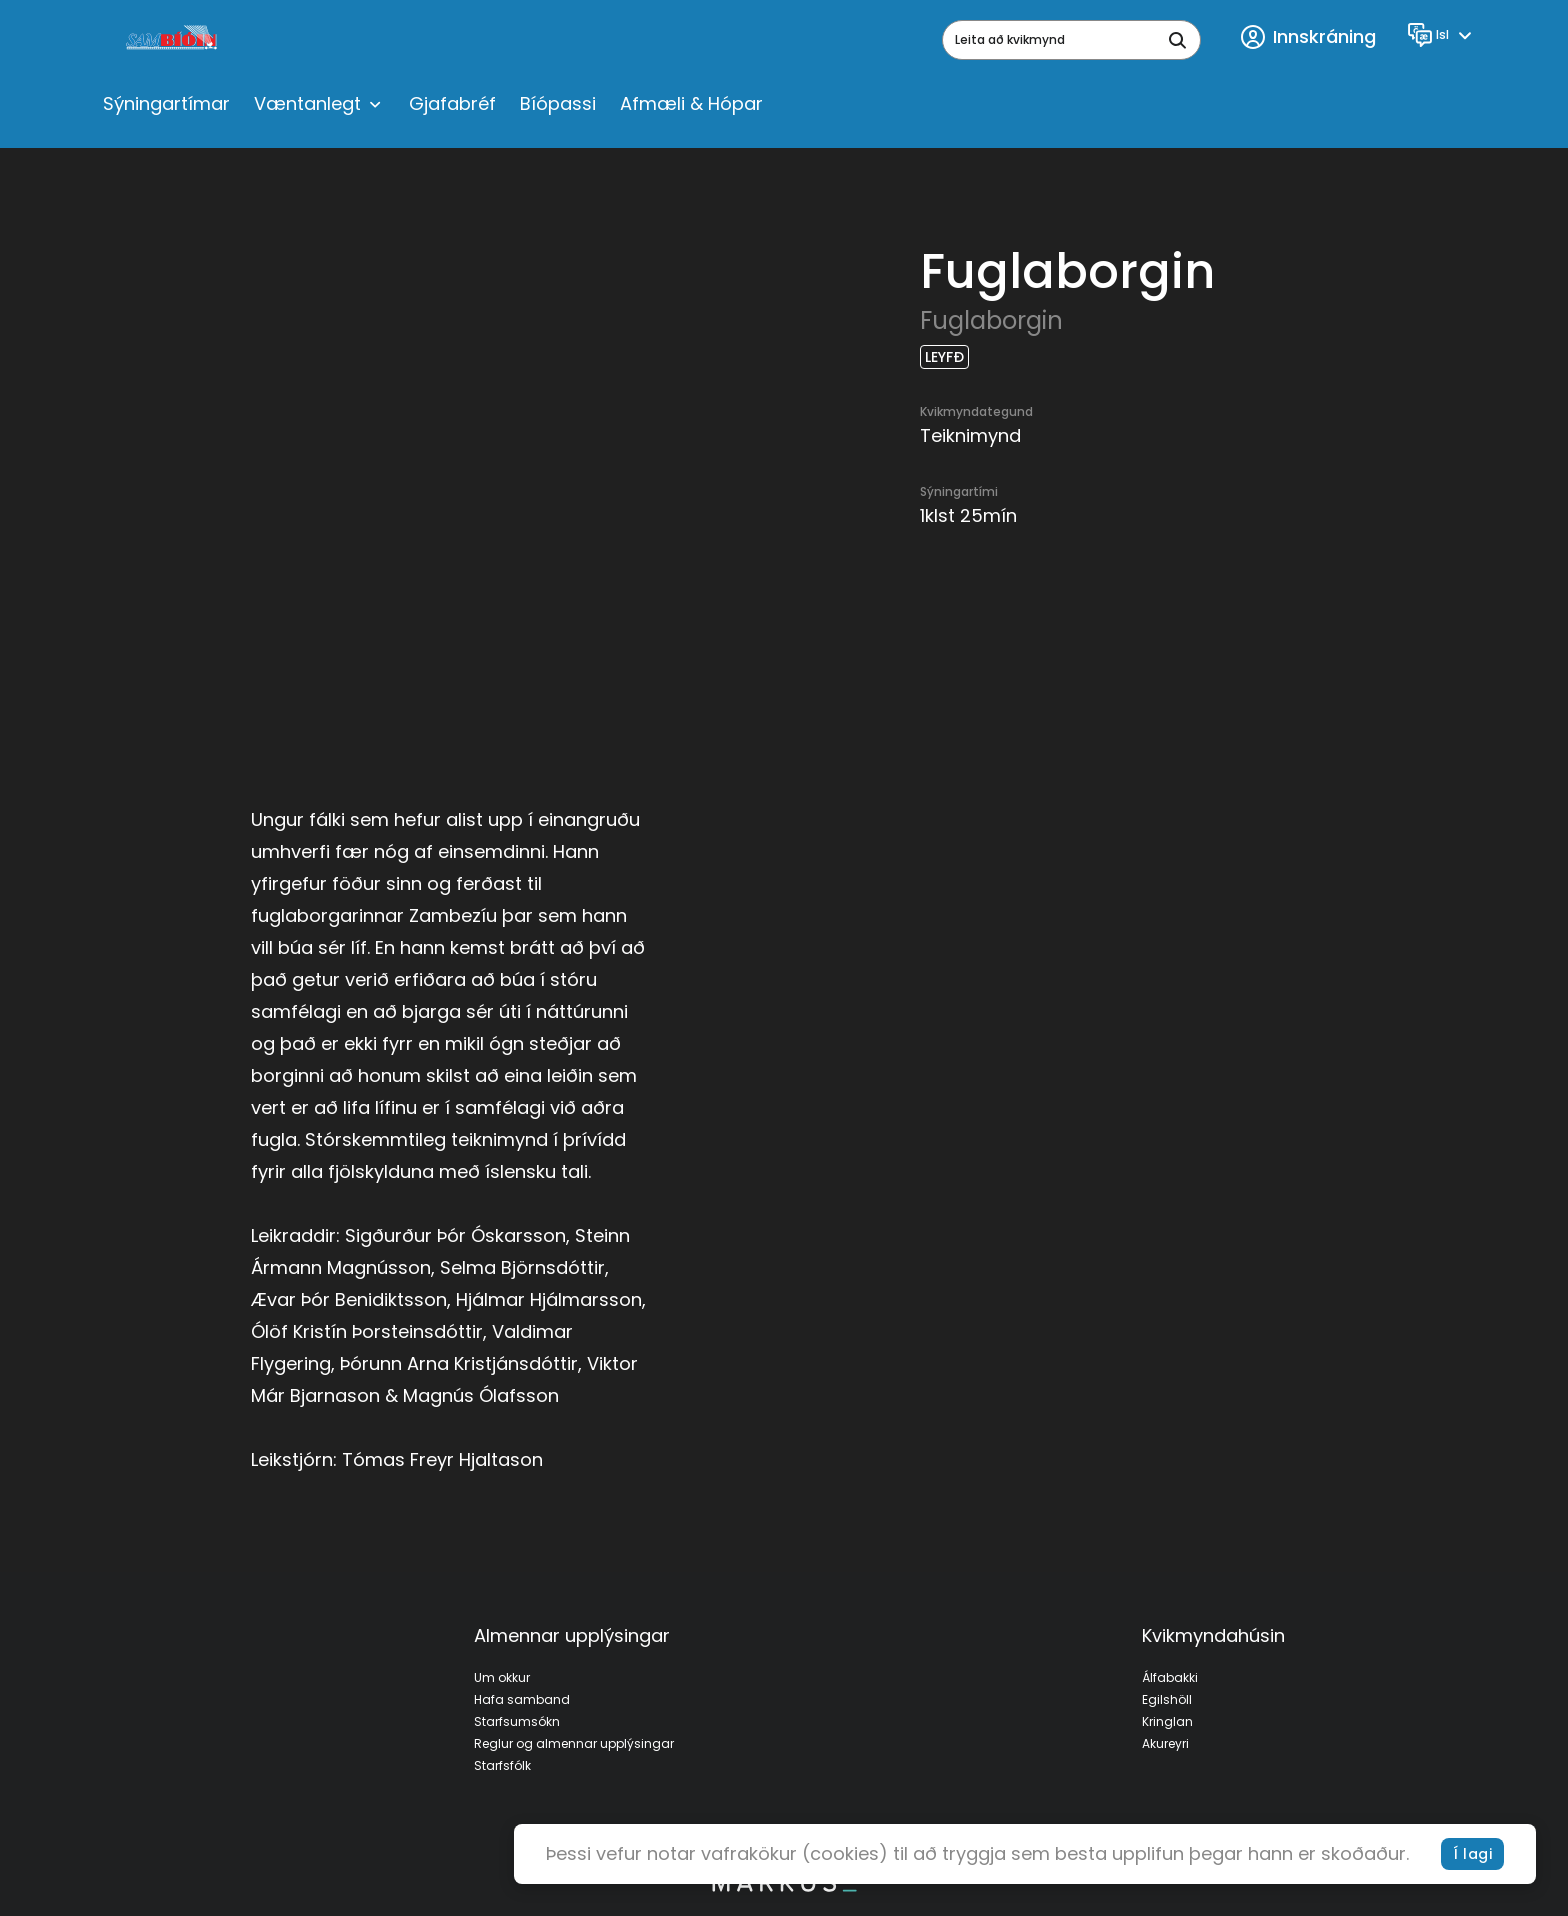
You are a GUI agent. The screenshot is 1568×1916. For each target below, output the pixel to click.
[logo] (173, 40)
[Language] (1442, 35)
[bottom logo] (784, 1887)
